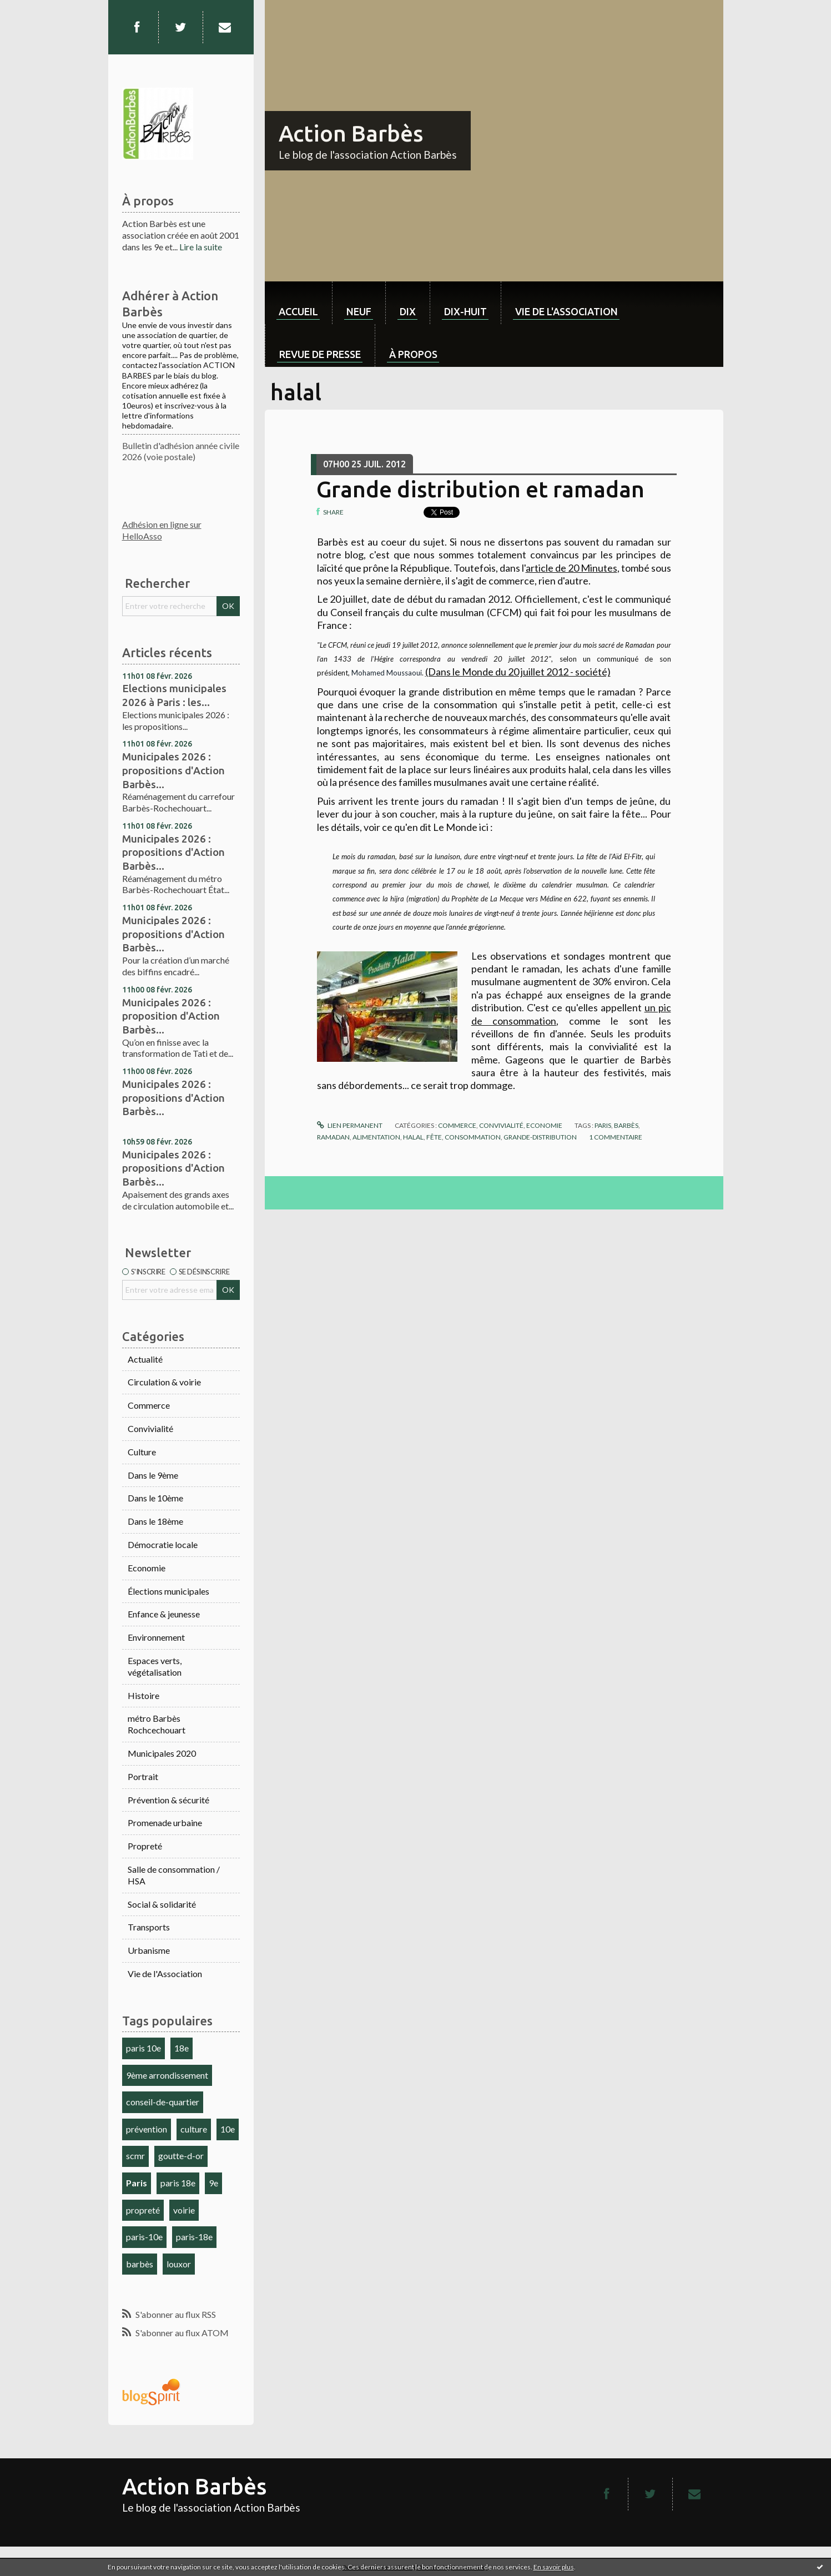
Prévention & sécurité (168, 1799)
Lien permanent (349, 1125)
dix (408, 311)
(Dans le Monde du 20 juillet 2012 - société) (518, 672)
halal (413, 1137)
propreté (143, 2210)
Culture (142, 1451)
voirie (184, 2210)
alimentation (376, 1137)
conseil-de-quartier (162, 2101)
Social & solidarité (162, 1904)
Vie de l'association (566, 311)
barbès (139, 2264)
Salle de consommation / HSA (174, 1875)
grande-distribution (540, 1137)
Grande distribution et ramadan (480, 489)
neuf (358, 311)
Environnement (156, 1637)
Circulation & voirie (164, 1382)
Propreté (145, 1846)
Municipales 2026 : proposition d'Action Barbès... (171, 1016)
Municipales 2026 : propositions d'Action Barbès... (173, 770)
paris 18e (177, 2182)
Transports (149, 1927)
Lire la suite (200, 246)
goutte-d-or (181, 2155)
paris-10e (144, 2236)
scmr (135, 2155)
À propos (413, 354)
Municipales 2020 (162, 1753)
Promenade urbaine (165, 1822)
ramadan (333, 1137)
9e (213, 2182)
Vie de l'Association (165, 1973)
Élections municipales (168, 1591)
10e (227, 2129)
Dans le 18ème (155, 1521)
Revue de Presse (320, 354)
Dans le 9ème (153, 1475)
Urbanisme (149, 1950)
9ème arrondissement (167, 2075)
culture (193, 2129)
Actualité (145, 1359)
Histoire (143, 1695)
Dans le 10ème (155, 1498)
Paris (136, 2182)
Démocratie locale (163, 1544)
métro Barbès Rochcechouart (156, 1724)
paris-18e (194, 2236)
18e (181, 2048)
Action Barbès (351, 133)
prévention (146, 2129)
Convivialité (150, 1428)
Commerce (149, 1405)
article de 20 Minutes (571, 568)
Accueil (298, 311)
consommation (473, 1137)
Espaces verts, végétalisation (155, 1666)
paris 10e (143, 2048)
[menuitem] (298, 302)
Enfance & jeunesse (164, 1614)
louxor (179, 2264)
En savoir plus (553, 2567)
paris (603, 1125)
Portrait (143, 1776)
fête (434, 1137)
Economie (146, 1567)
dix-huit (465, 311)
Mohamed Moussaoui (386, 672)
